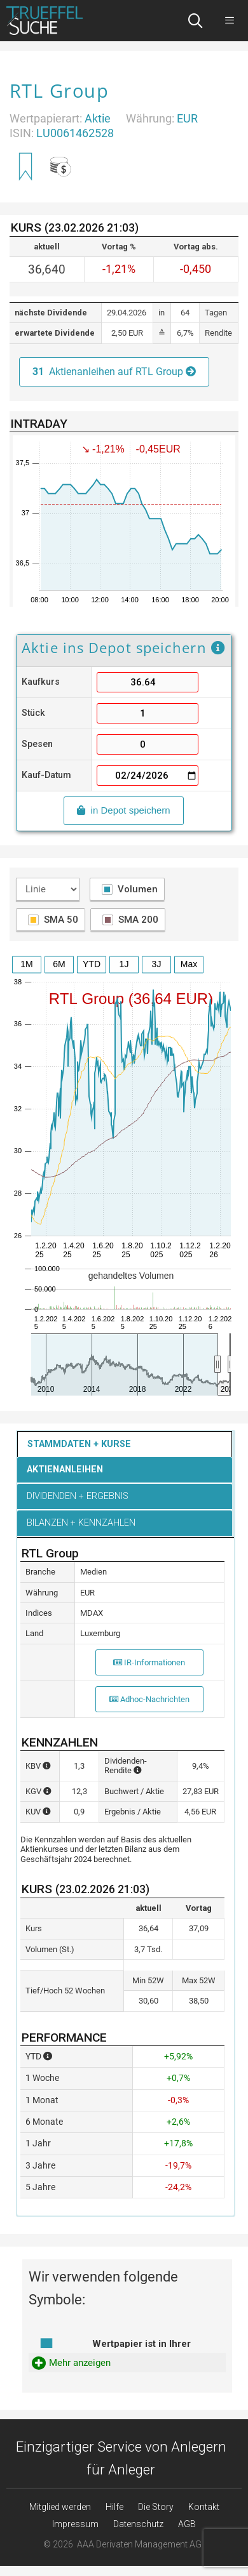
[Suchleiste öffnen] (195, 20)
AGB (187, 2524)
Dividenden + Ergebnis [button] (77, 1496)
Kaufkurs (41, 682)
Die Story (156, 2507)
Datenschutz (138, 2524)
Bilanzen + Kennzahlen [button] (81, 1522)
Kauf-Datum (46, 775)
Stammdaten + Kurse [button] (79, 1444)
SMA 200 (138, 919)
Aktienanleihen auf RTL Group (114, 372)
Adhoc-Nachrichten (149, 1699)
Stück (33, 713)
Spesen (37, 744)
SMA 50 (61, 919)
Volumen (138, 889)
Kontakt (203, 2507)
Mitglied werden (60, 2507)
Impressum (75, 2524)
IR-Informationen (149, 1662)
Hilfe (114, 2507)
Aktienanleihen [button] (65, 1469)
